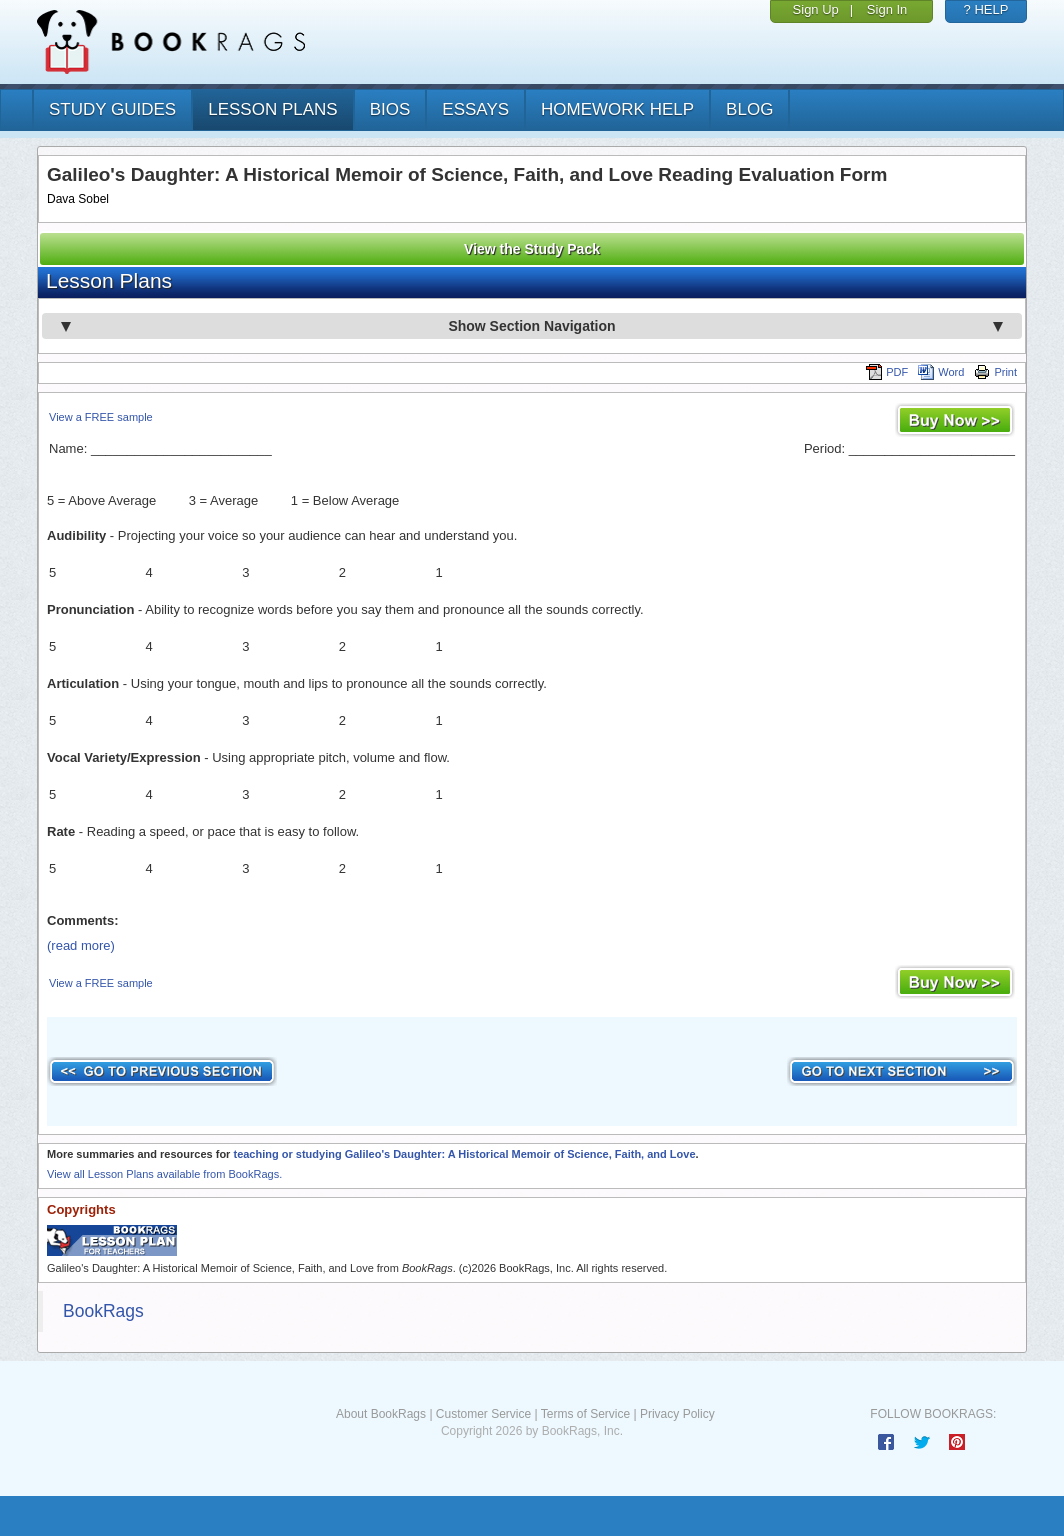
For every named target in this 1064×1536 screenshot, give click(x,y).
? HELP (986, 9)
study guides (112, 109)
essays (475, 109)
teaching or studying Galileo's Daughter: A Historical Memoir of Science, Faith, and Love (464, 1154)
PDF (887, 372)
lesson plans (272, 109)
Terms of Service (585, 1414)
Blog (749, 109)
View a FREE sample (101, 417)
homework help (617, 109)
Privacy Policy (677, 1414)
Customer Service (483, 1414)
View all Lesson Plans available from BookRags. (164, 1174)
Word (941, 372)
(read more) (81, 945)
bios (390, 109)
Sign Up (816, 9)
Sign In (887, 9)
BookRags (103, 1311)
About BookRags (381, 1414)
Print (995, 372)
